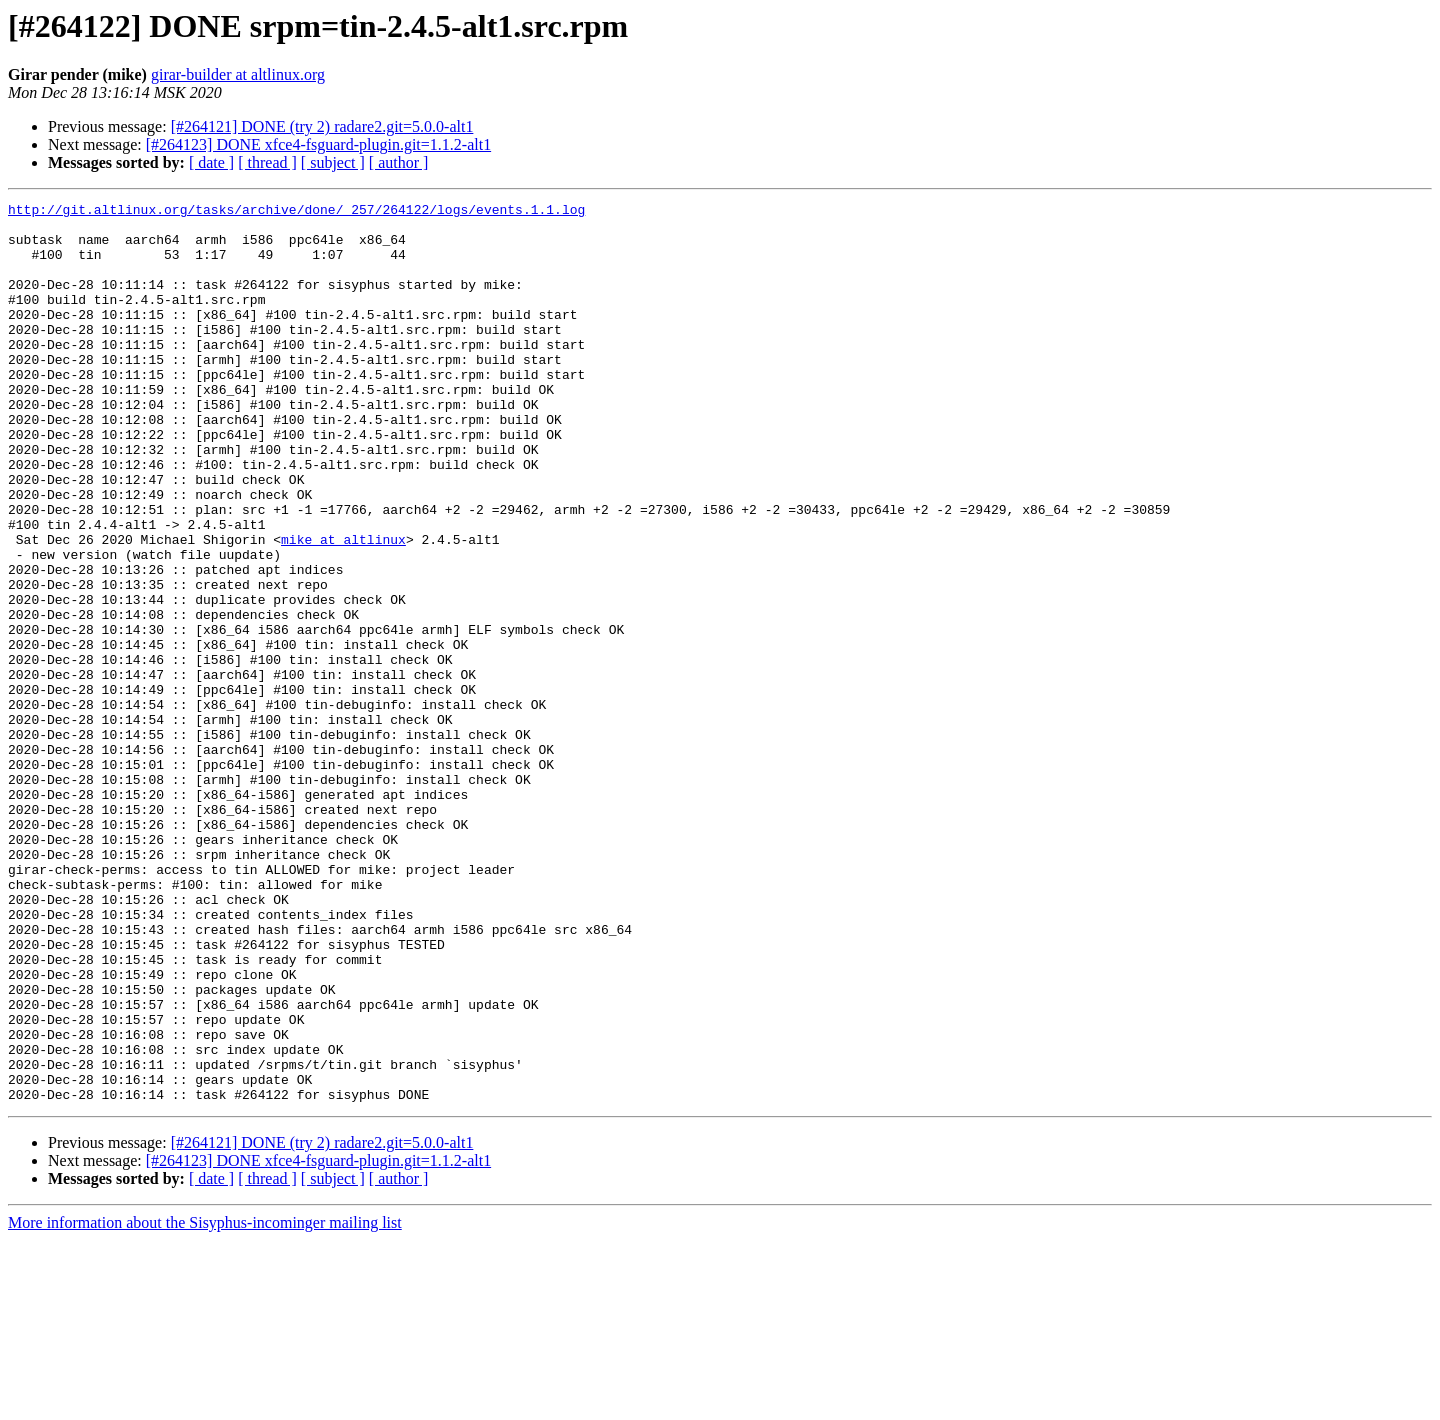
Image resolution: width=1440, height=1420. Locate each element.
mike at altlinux (343, 608)
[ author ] (399, 162)
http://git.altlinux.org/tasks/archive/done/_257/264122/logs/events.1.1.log (296, 212)
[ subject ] (333, 162)
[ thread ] (267, 162)
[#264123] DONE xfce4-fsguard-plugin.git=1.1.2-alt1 (318, 144)
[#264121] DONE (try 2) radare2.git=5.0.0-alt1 (322, 126)
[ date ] (211, 162)
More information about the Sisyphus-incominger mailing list (205, 1402)
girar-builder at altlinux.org (238, 74)
